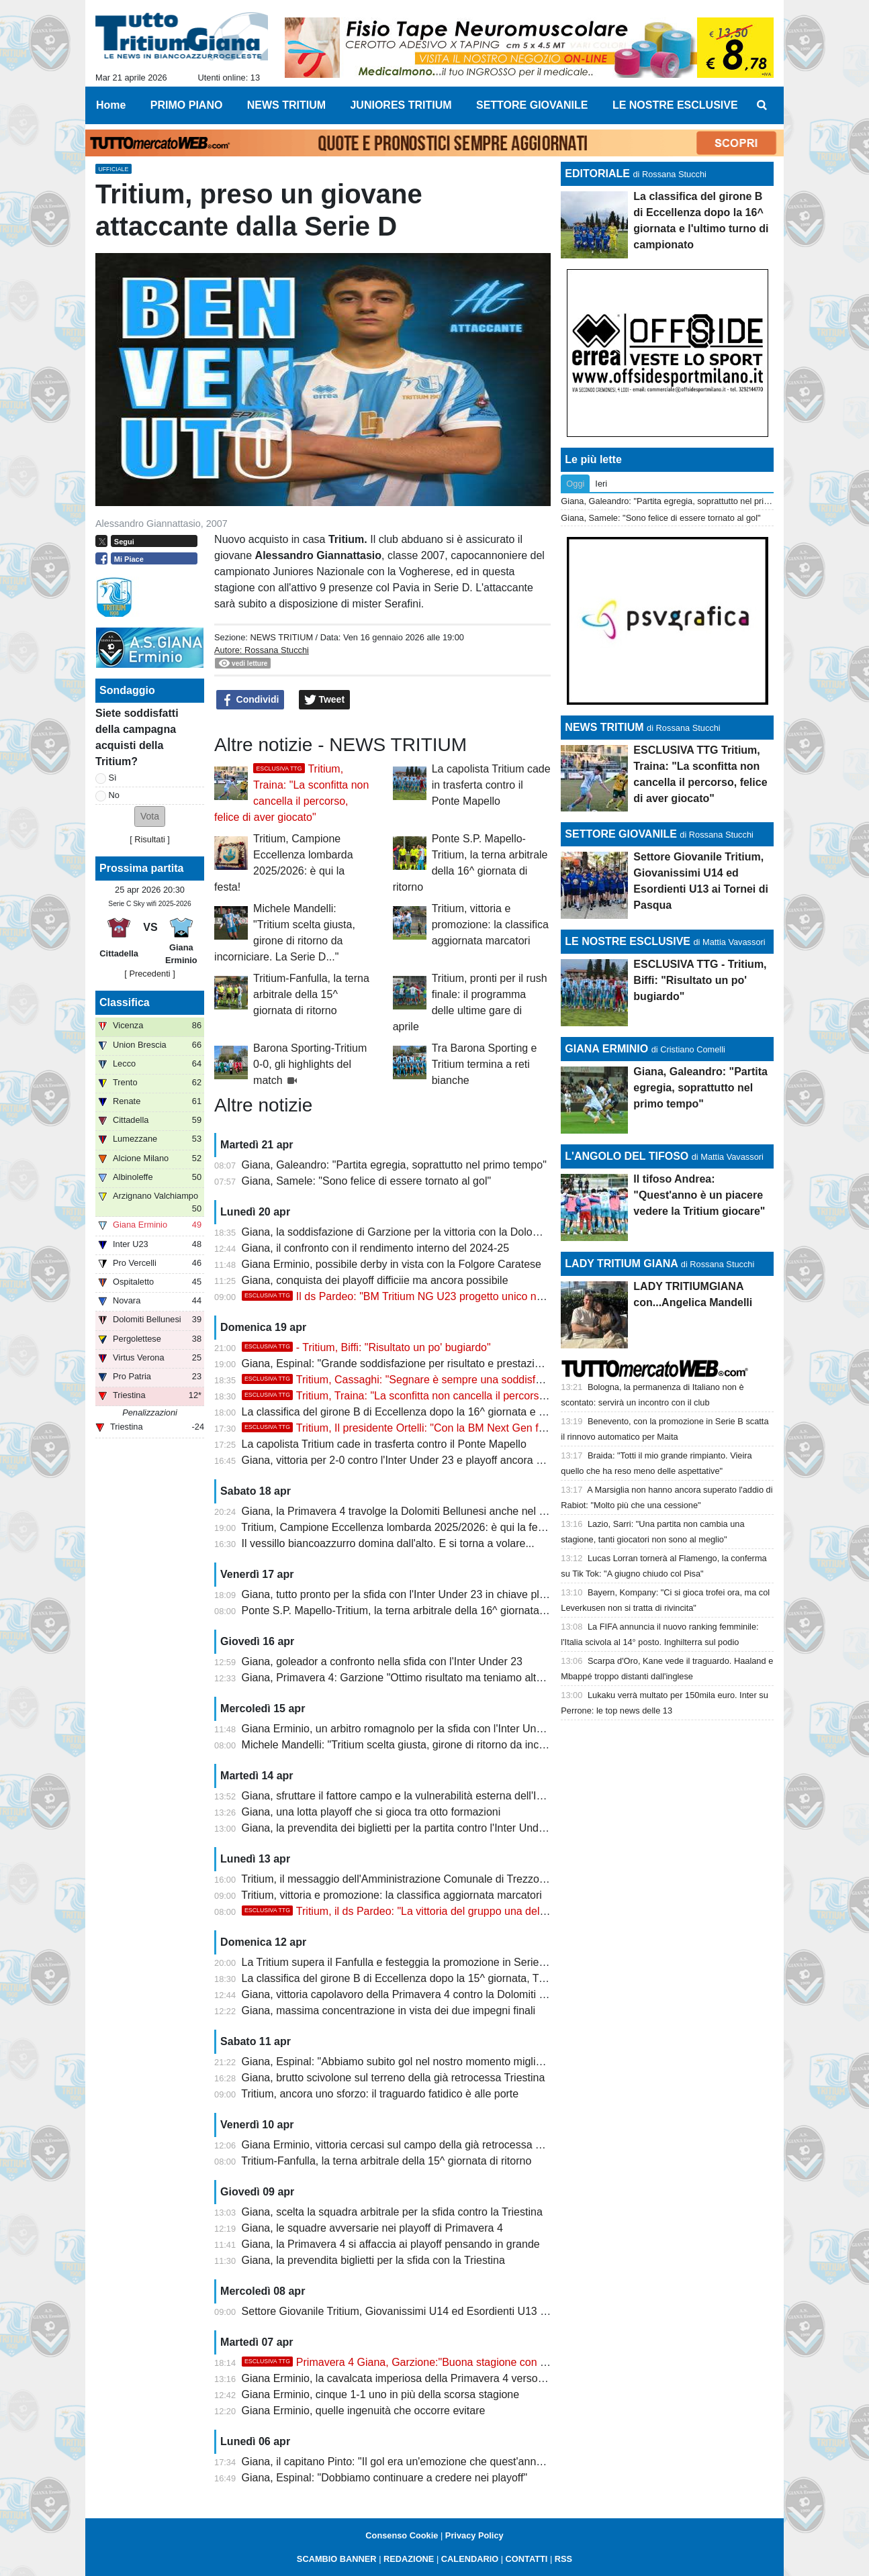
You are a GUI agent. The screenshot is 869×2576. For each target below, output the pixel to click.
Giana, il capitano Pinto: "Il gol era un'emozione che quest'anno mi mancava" (424, 2461)
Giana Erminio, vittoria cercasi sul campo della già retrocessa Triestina (409, 2144)
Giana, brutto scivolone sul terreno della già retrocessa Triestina (393, 2077)
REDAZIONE (408, 2559)
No (114, 795)
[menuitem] (762, 105)
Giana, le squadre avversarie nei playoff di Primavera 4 (372, 2228)
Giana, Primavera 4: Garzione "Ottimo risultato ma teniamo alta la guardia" (419, 1677)
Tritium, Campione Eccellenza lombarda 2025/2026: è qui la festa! (398, 1527)
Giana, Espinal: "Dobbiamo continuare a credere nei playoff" (385, 2477)
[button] (149, 816)
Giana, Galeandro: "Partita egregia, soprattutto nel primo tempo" (394, 1165)
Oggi (575, 484)
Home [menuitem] (111, 105)
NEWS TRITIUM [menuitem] (286, 105)
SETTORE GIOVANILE (621, 834)
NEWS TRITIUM (281, 637)
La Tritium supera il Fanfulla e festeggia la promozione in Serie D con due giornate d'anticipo (461, 1962)
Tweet (324, 700)
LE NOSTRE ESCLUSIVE (627, 941)
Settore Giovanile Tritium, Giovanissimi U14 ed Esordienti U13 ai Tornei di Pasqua (436, 2311)
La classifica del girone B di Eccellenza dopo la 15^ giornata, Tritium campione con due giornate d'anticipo (494, 1978)
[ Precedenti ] (149, 974)
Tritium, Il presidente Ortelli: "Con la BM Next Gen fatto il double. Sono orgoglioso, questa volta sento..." (515, 1428)
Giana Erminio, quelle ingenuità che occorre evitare (364, 2410)
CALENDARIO (469, 2559)
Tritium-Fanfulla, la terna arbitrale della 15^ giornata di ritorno (311, 994)
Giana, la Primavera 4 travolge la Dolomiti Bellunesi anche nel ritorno (405, 1511)
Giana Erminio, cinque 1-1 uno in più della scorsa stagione (381, 2394)
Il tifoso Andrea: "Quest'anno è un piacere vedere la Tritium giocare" (699, 1195)
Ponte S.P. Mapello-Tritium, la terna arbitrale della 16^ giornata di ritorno (413, 1610)
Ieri (601, 484)
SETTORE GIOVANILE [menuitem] (532, 105)
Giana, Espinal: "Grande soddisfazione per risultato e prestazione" (399, 1363)
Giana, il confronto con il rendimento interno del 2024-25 (375, 1248)
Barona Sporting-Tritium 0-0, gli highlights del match (310, 1064)
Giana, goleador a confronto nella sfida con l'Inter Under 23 (382, 1661)
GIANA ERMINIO (606, 1048)
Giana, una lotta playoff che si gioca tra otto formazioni (371, 1812)
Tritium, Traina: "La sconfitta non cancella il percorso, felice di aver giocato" (447, 1395)
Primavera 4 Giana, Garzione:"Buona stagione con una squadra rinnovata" (446, 2362)
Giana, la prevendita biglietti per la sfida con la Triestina (373, 2260)
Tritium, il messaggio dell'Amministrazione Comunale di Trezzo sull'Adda (413, 1879)
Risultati (149, 839)
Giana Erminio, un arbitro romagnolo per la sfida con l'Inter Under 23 (404, 1728)
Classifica (124, 1002)
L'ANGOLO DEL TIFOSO (626, 1156)
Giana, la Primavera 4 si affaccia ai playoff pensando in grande (391, 2244)
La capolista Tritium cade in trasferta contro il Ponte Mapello (491, 785)
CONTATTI (527, 2559)
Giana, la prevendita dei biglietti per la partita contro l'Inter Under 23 (402, 1828)
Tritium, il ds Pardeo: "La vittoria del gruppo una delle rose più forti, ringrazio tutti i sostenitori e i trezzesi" (517, 1911)
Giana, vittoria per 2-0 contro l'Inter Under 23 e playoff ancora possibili (408, 1460)
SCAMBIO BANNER (337, 2559)
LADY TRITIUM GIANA (621, 1263)
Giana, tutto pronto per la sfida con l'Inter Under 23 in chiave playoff (402, 1594)
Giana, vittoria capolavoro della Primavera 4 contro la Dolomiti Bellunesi (412, 1994)
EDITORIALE (597, 173)
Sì (113, 778)
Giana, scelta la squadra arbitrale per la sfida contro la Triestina (392, 2212)
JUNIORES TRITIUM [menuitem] (400, 105)
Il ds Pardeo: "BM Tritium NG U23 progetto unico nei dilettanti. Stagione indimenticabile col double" (504, 1296)
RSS (563, 2559)
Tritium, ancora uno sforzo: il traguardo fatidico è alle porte (379, 2093)
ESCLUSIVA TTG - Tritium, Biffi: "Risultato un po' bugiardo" (699, 980)
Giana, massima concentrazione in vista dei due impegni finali (389, 2010)
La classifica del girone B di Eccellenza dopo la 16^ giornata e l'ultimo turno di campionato (456, 1412)
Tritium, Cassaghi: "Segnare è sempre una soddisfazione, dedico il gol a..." (447, 1379)
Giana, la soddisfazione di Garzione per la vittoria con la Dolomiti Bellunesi (419, 1232)
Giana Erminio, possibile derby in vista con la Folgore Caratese (391, 1264)
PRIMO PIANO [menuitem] (186, 105)
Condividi (250, 700)
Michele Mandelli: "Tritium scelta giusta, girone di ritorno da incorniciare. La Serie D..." (445, 1744)
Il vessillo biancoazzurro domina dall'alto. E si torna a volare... (388, 1543)
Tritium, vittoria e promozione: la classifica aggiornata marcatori (490, 924)
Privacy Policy (474, 2535)
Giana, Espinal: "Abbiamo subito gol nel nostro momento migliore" (398, 2061)
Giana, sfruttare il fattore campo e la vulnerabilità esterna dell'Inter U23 (410, 1795)
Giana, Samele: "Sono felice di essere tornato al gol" (367, 1181)
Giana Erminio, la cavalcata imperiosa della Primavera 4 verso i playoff (410, 2378)
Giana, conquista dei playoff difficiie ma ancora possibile (375, 1280)
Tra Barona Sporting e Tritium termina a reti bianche (484, 1064)
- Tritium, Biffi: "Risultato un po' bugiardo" (366, 1347)
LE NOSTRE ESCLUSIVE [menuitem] (675, 105)
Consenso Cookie (401, 2535)
